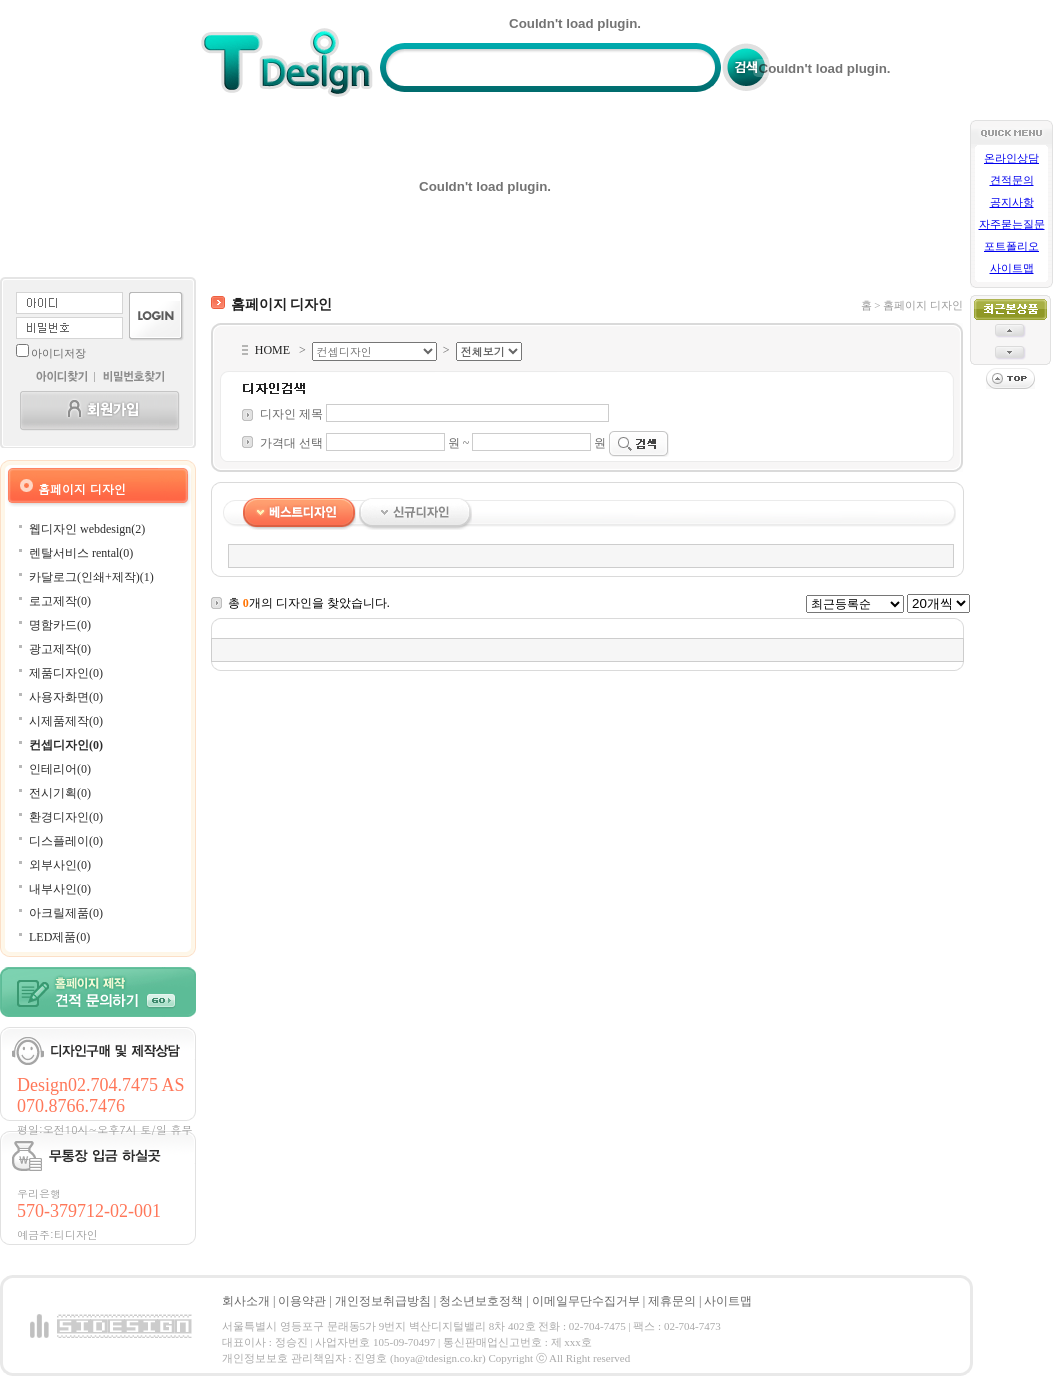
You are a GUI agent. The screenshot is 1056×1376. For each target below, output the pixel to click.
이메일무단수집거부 (586, 1301)
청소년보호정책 (481, 1301)
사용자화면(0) (66, 697)
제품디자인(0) (66, 673)
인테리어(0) (60, 769)
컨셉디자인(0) (66, 745)
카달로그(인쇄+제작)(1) (91, 577)
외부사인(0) (60, 865)
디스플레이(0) (66, 841)
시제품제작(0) (66, 721)
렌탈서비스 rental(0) (81, 553)
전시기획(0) (60, 793)
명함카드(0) (60, 625)
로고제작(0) (60, 601)
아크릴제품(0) (66, 913)
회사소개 (246, 1301)
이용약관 (302, 1301)
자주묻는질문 (1012, 224)
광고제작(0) (60, 649)
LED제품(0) (59, 937)
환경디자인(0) (66, 817)
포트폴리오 (1011, 246)
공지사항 (1012, 202)
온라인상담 (1011, 158)
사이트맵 (1012, 268)
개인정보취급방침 (383, 1301)
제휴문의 (672, 1301)
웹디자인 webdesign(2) (87, 529)
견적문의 (1012, 180)
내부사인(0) (60, 889)
